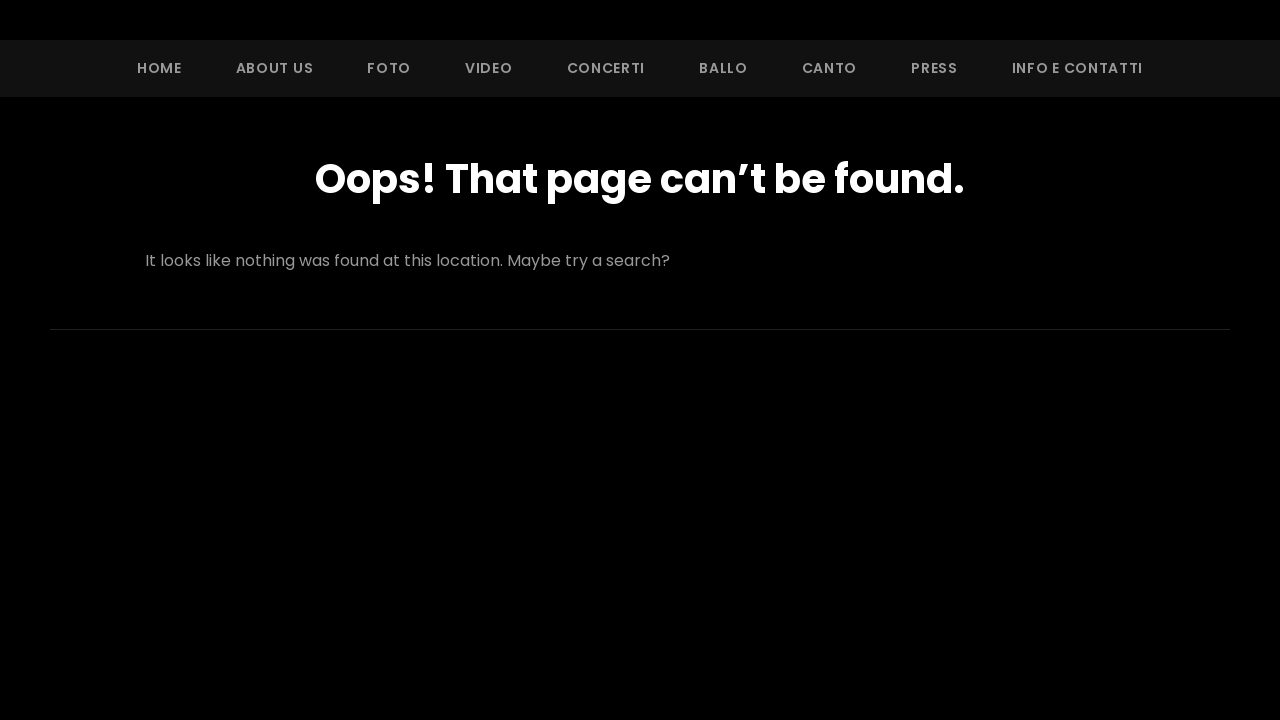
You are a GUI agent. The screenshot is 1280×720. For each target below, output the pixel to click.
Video (489, 68)
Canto (830, 68)
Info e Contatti (1078, 68)
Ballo (723, 68)
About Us (275, 68)
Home (159, 68)
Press (934, 68)
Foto (389, 68)
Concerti (606, 68)
